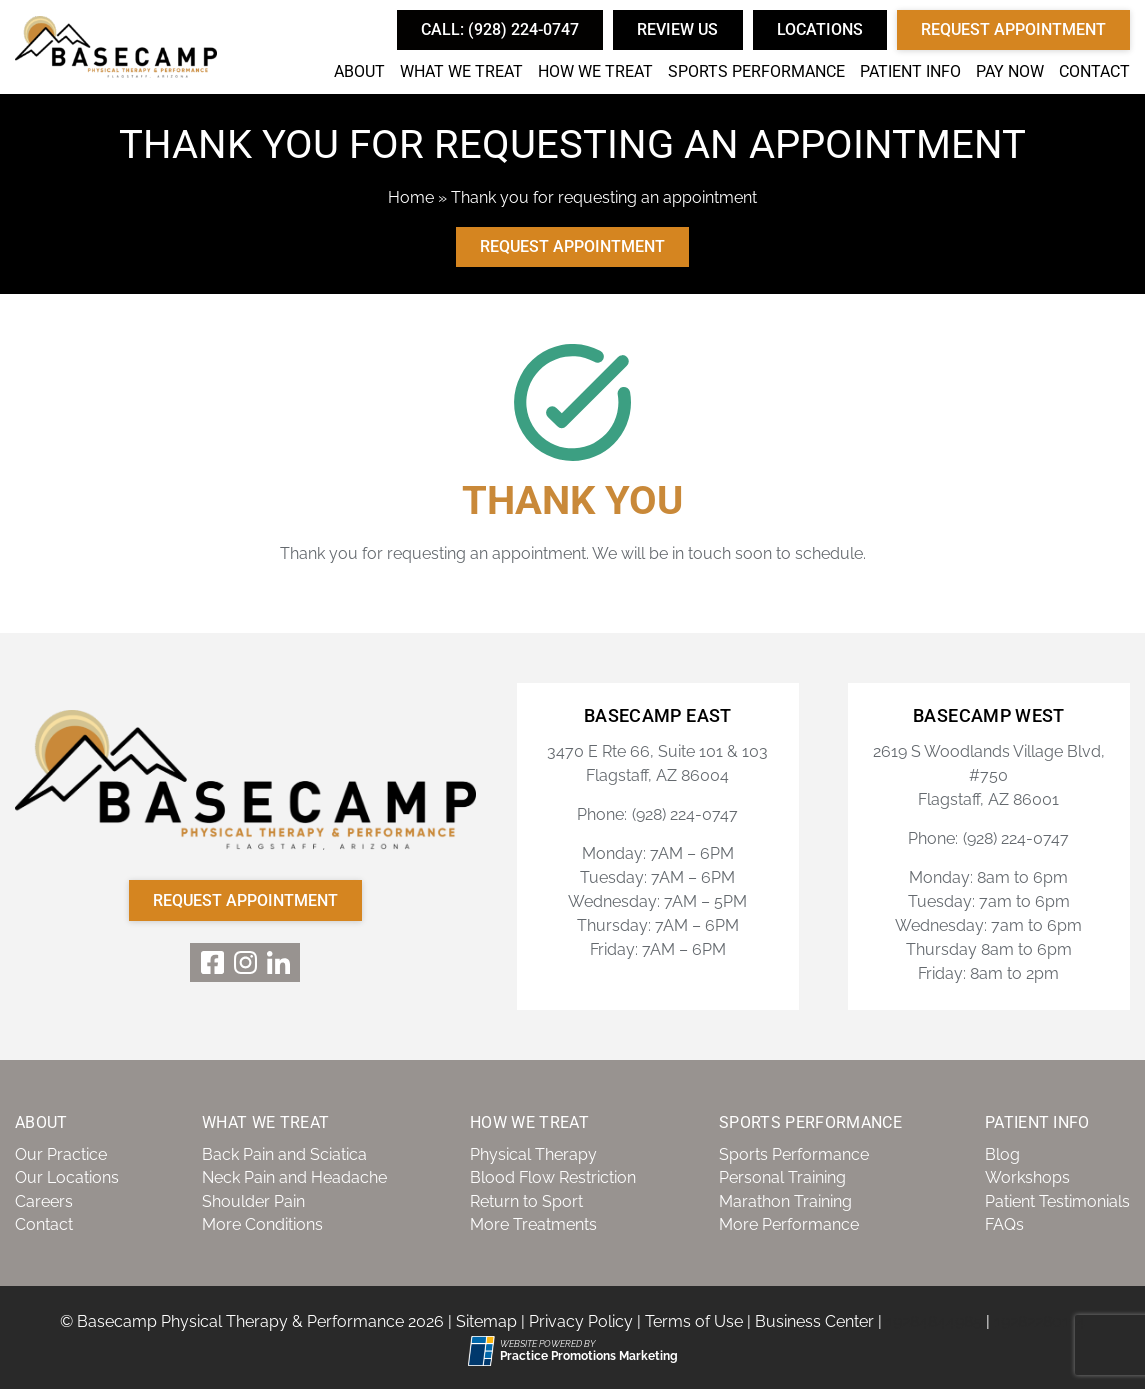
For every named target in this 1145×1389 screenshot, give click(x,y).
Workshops (1027, 1177)
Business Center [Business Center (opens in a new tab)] (814, 1321)
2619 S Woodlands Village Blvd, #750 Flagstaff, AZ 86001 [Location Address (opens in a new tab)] (989, 775)
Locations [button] (820, 29)
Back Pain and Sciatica (284, 1154)
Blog (1002, 1154)
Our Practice (61, 1154)
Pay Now (1010, 71)
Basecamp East (658, 716)
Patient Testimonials (1057, 1201)
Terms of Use (694, 1321)
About (359, 71)
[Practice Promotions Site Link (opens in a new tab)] (484, 1351)
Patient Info (910, 71)
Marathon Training (785, 1201)
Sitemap (486, 1321)
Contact (1094, 71)
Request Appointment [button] (1013, 29)
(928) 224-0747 (685, 814)
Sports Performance (756, 71)
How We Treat (595, 71)
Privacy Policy (581, 1321)
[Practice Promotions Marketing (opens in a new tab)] (589, 1356)
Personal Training (782, 1177)
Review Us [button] (677, 29)
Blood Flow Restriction (553, 1177)
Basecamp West (989, 716)
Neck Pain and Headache (294, 1177)
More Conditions (262, 1224)
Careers (44, 1201)
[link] (212, 962)
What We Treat (461, 71)
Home (411, 197)
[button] (500, 30)
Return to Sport (526, 1201)
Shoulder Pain (253, 1201)
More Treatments (533, 1224)
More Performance (789, 1224)
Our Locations (67, 1177)
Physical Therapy (533, 1154)
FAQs (1004, 1224)
